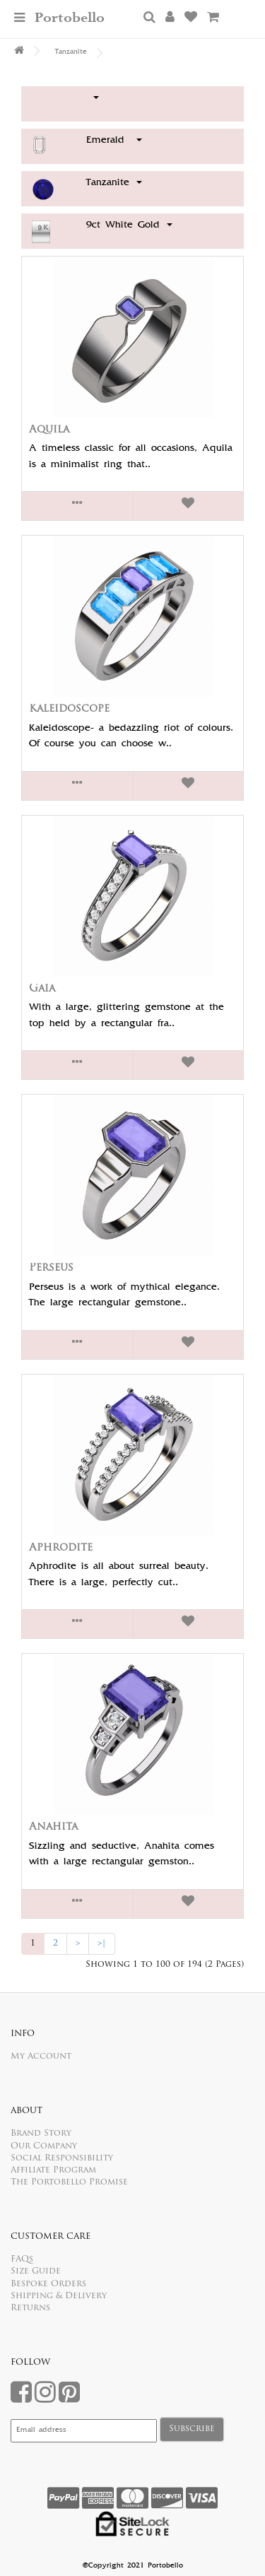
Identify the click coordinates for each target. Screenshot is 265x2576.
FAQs (22, 2259)
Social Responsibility (62, 2158)
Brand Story (41, 2133)
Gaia (42, 989)
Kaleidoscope (69, 709)
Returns (30, 2308)
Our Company (44, 2146)
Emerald (114, 141)
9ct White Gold (129, 225)
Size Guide (36, 2271)
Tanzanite (71, 52)
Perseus (51, 1268)
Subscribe (192, 2429)
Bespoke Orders (48, 2284)
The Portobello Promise (69, 2182)
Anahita (53, 1827)
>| (102, 1943)
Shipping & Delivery (59, 2296)
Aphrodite (61, 1548)
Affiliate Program (53, 2170)
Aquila (49, 430)
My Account (41, 2056)
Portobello (70, 18)
